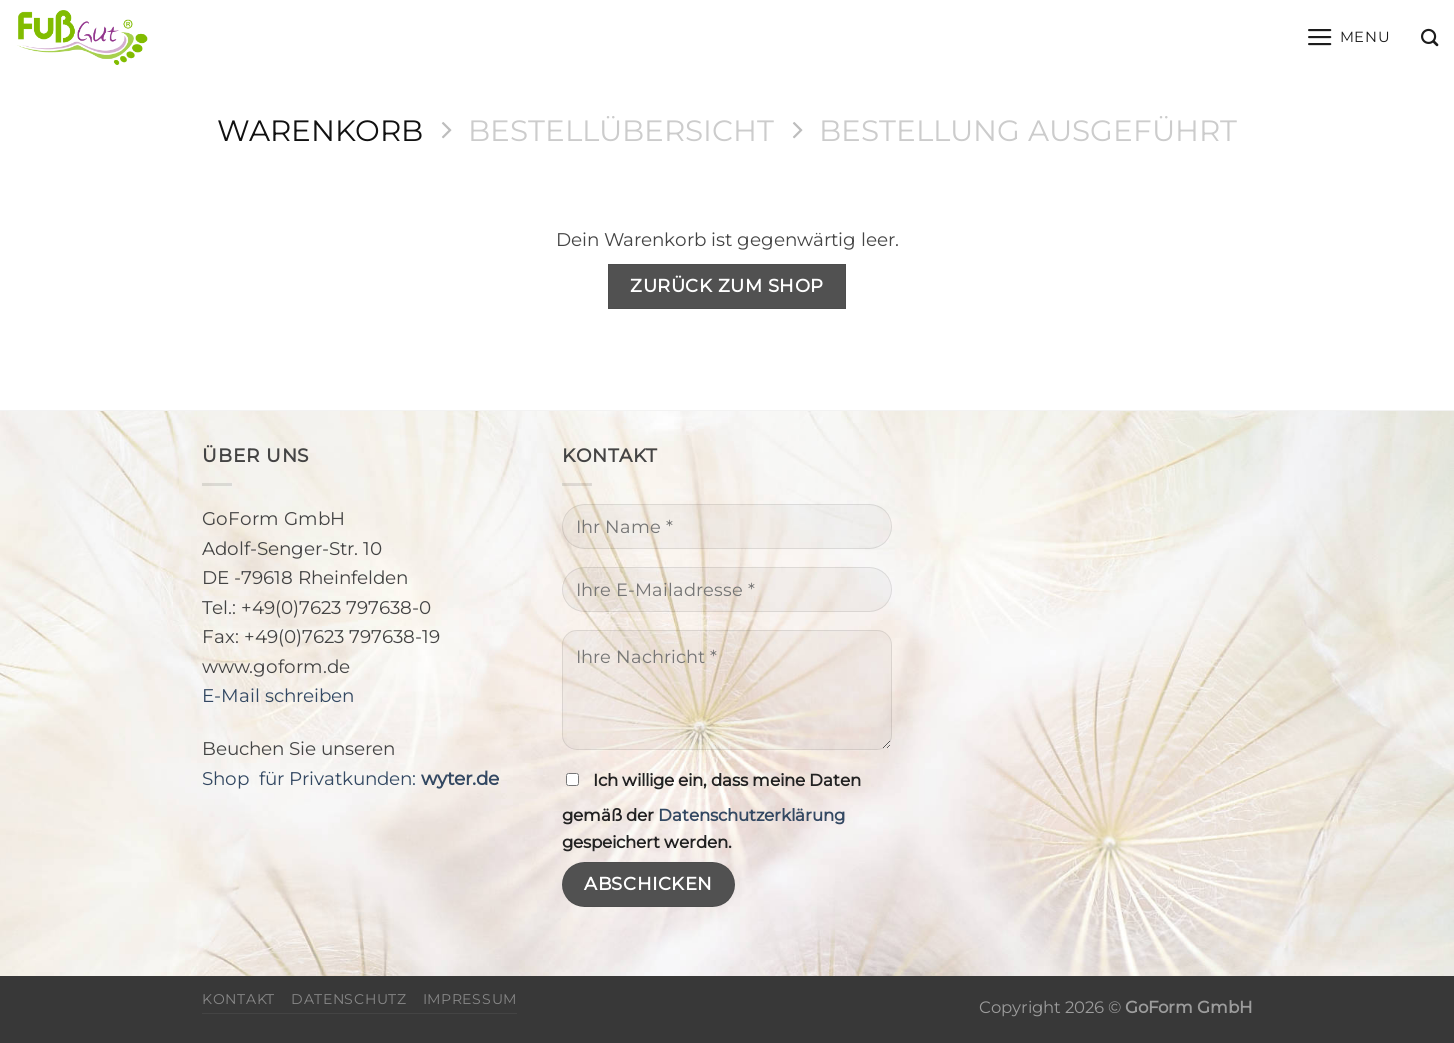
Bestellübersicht (621, 130)
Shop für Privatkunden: (350, 778)
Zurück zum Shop (727, 285)
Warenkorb (320, 130)
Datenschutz (349, 999)
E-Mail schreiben (278, 695)
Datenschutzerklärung (751, 815)
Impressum (470, 999)
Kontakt (238, 999)
